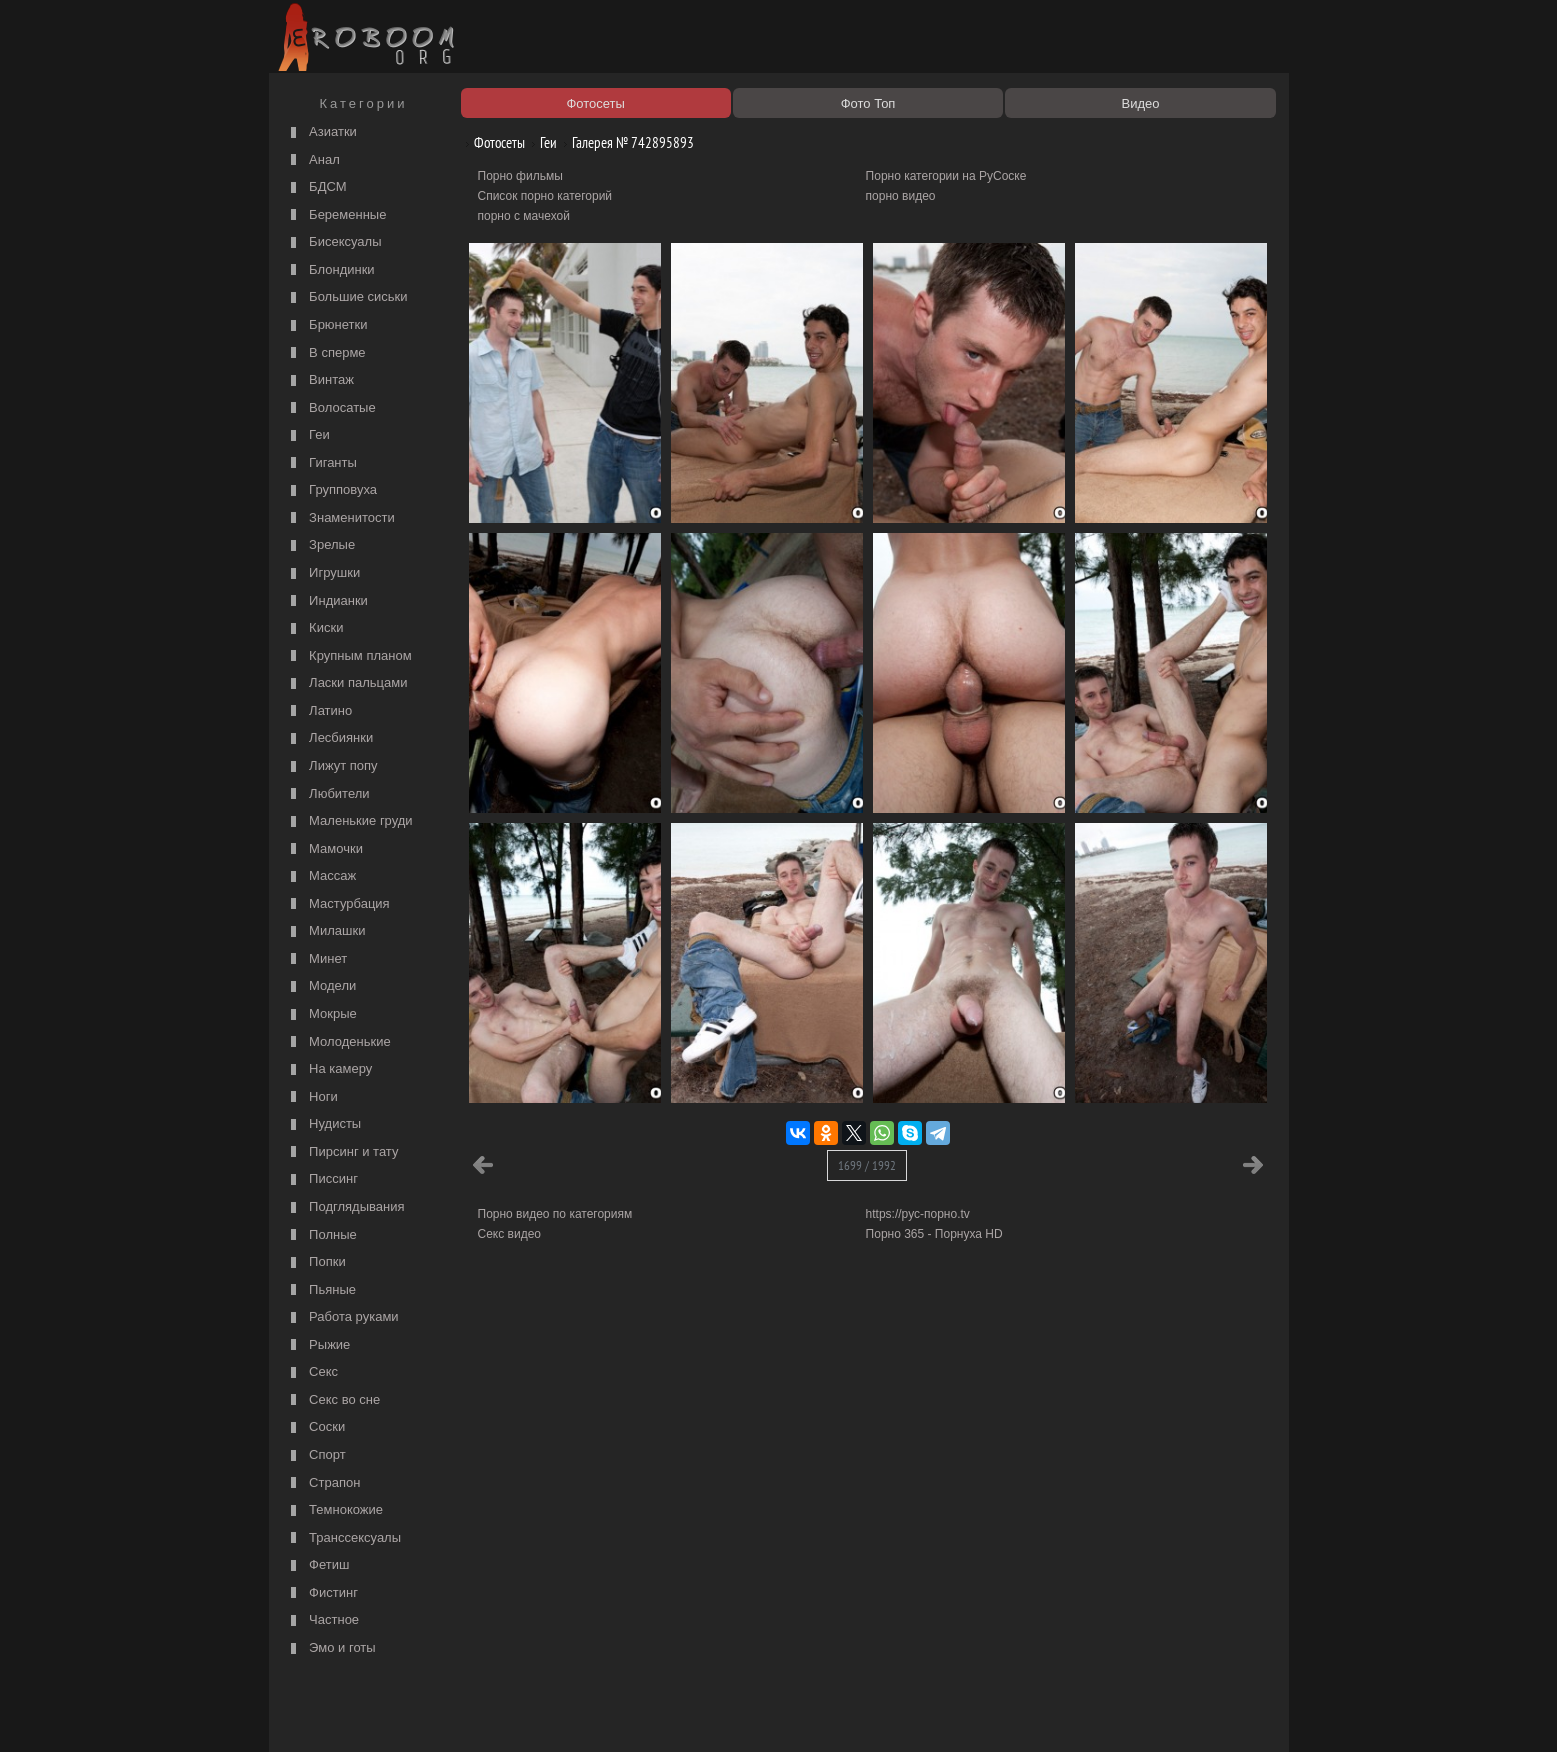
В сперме (326, 353)
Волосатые (331, 408)
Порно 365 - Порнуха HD (934, 1234)
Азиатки (321, 132)
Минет (317, 959)
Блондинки (330, 270)
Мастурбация (338, 904)
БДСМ (316, 187)
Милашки (326, 931)
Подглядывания (345, 1207)
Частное (323, 1620)
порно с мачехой (524, 216)
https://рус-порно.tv (918, 1214)
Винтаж (320, 380)
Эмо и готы (331, 1648)
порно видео (901, 196)
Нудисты (324, 1124)
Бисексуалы (334, 242)
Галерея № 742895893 (625, 142)
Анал (313, 160)
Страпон (323, 1483)
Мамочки (324, 849)
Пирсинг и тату (342, 1152)
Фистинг (322, 1593)
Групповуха (332, 490)
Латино (319, 711)
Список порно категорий (545, 196)
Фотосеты (492, 142)
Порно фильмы (520, 176)
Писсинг (322, 1179)
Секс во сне (333, 1400)
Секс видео (510, 1234)
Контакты (621, 1714)
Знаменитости (340, 518)
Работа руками (342, 1317)
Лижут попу (332, 766)
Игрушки (323, 573)
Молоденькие (338, 1042)
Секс (312, 1372)
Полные (321, 1235)
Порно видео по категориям (555, 1214)
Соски (316, 1427)
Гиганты (321, 463)
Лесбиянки (330, 738)
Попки (316, 1262)
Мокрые (321, 1014)
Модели (321, 986)
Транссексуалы (344, 1538)
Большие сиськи (347, 297)
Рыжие (318, 1345)
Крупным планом (349, 656)
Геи (308, 435)
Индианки (327, 601)
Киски (315, 628)
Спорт (316, 1455)
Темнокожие (335, 1510)
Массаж (321, 876)
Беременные (336, 215)
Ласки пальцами (347, 683)
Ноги (312, 1097)
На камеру (329, 1069)
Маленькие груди (349, 821)
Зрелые (321, 545)
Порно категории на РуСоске (946, 176)
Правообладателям (457, 1714)
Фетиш (318, 1565)
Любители (328, 794)
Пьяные (321, 1290)
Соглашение (552, 1714)
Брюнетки (327, 325)
